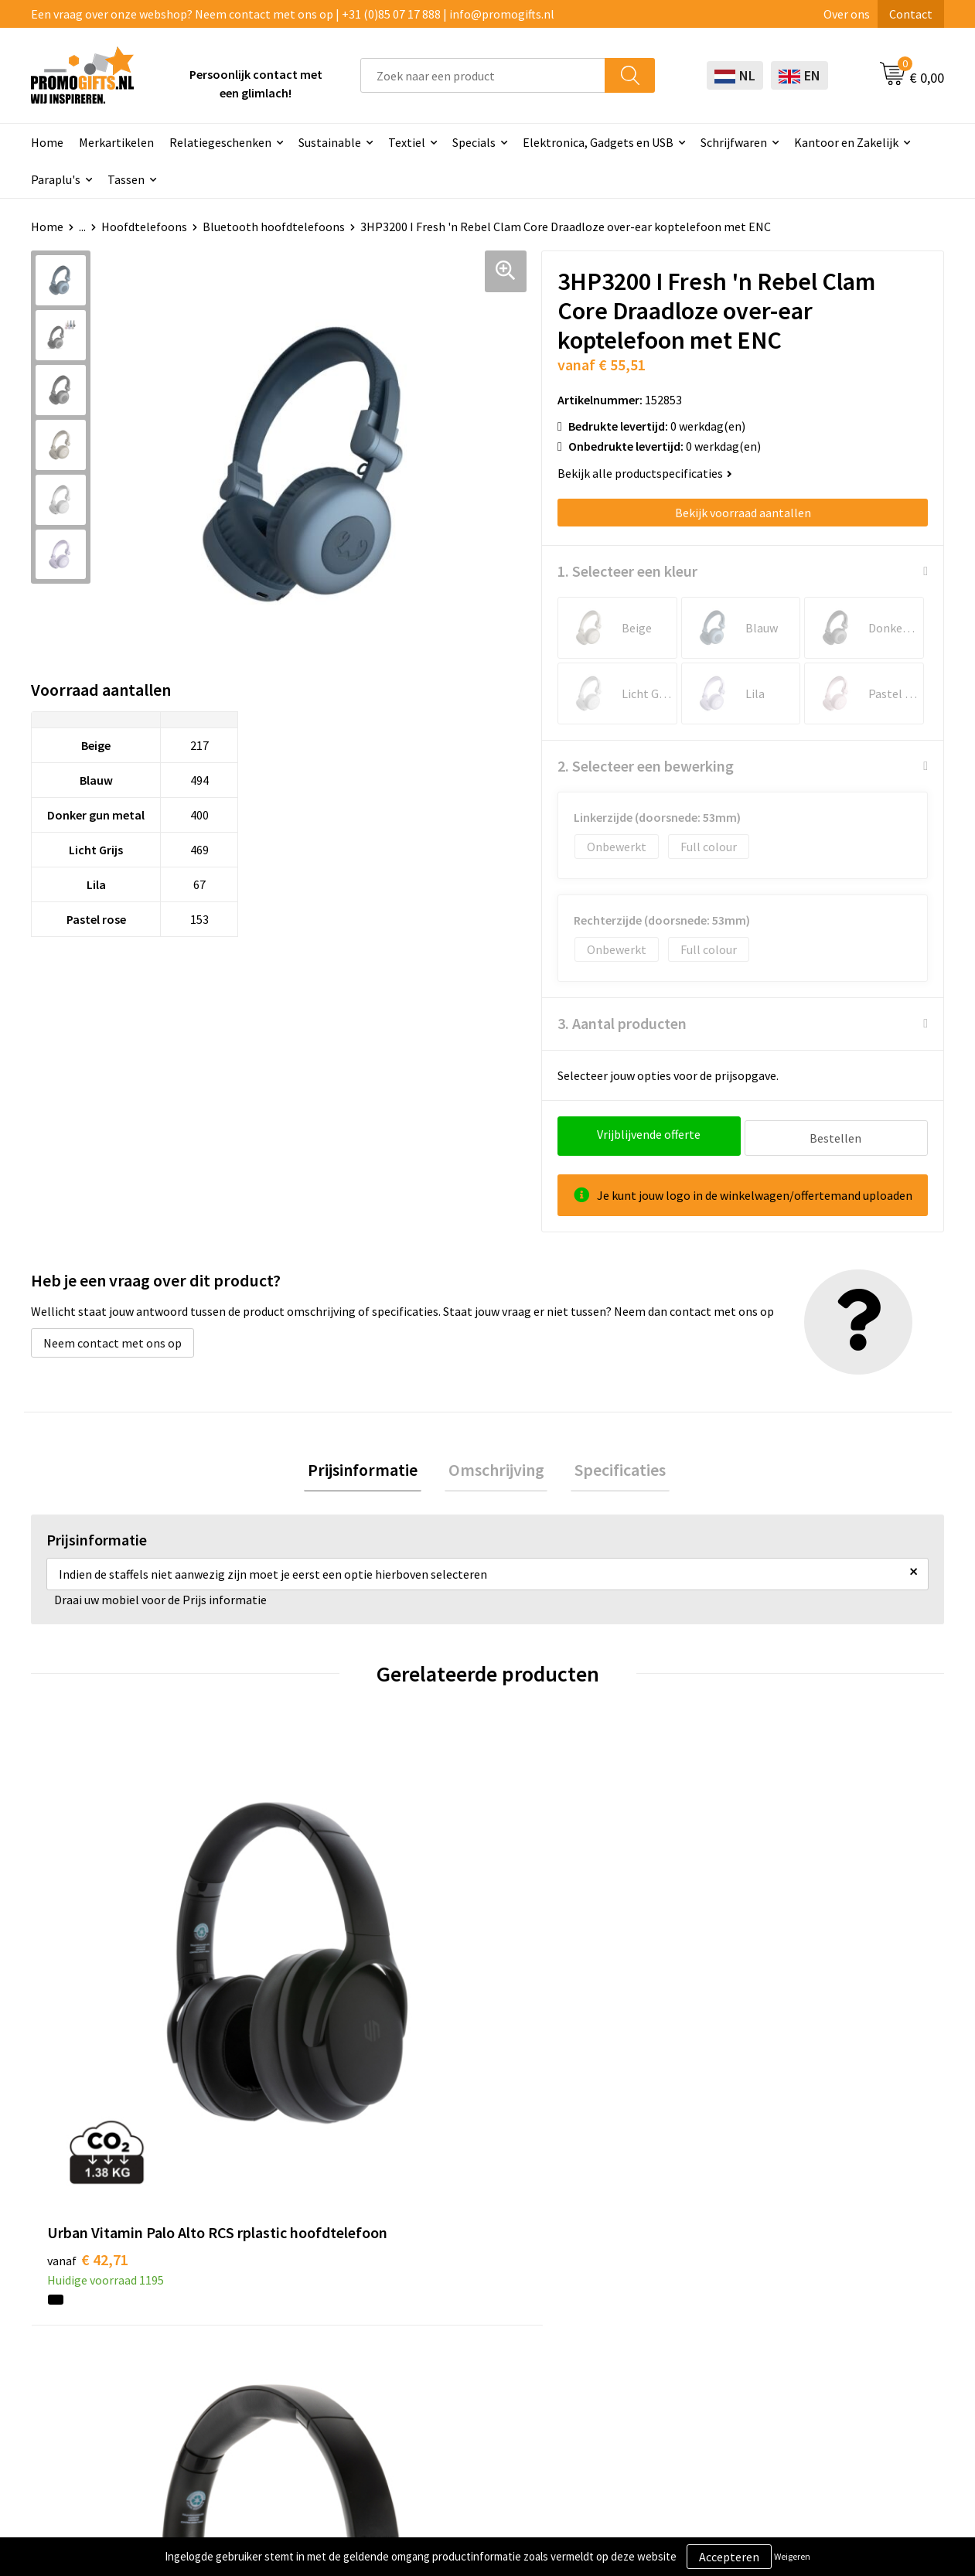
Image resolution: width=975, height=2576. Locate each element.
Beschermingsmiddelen (481, 2284)
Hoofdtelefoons (144, 226)
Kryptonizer (450, 2378)
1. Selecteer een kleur (627, 571)
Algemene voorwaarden (841, 2260)
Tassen (126, 179)
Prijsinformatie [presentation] (370, 1468)
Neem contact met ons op (112, 1339)
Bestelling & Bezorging (660, 2284)
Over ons (846, 14)
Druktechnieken (280, 2307)
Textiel (406, 142)
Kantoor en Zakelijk (846, 142)
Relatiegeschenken (220, 142)
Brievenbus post (461, 2307)
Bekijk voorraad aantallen (743, 512)
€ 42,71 (87, 1998)
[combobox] (482, 75)
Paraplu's (55, 179)
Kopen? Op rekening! (293, 2284)
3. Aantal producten (622, 1023)
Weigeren (792, 2556)
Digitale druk (452, 2355)
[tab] (370, 1468)
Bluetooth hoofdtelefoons (274, 226)
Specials (474, 142)
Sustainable (329, 142)
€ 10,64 (772, 1998)
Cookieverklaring (824, 2284)
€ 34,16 (544, 1998)
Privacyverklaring (825, 2307)
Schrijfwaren (734, 142)
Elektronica (449, 2331)
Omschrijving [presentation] (496, 1468)
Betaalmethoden (644, 2307)
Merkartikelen (116, 142)
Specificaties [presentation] (613, 1468)
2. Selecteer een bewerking (645, 765)
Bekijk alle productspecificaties (644, 473)
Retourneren (632, 2331)
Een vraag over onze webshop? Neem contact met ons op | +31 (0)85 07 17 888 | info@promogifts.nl (292, 14)
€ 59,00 (315, 1998)
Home (47, 142)
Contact (910, 14)
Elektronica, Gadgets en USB (598, 142)
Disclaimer (807, 2331)
